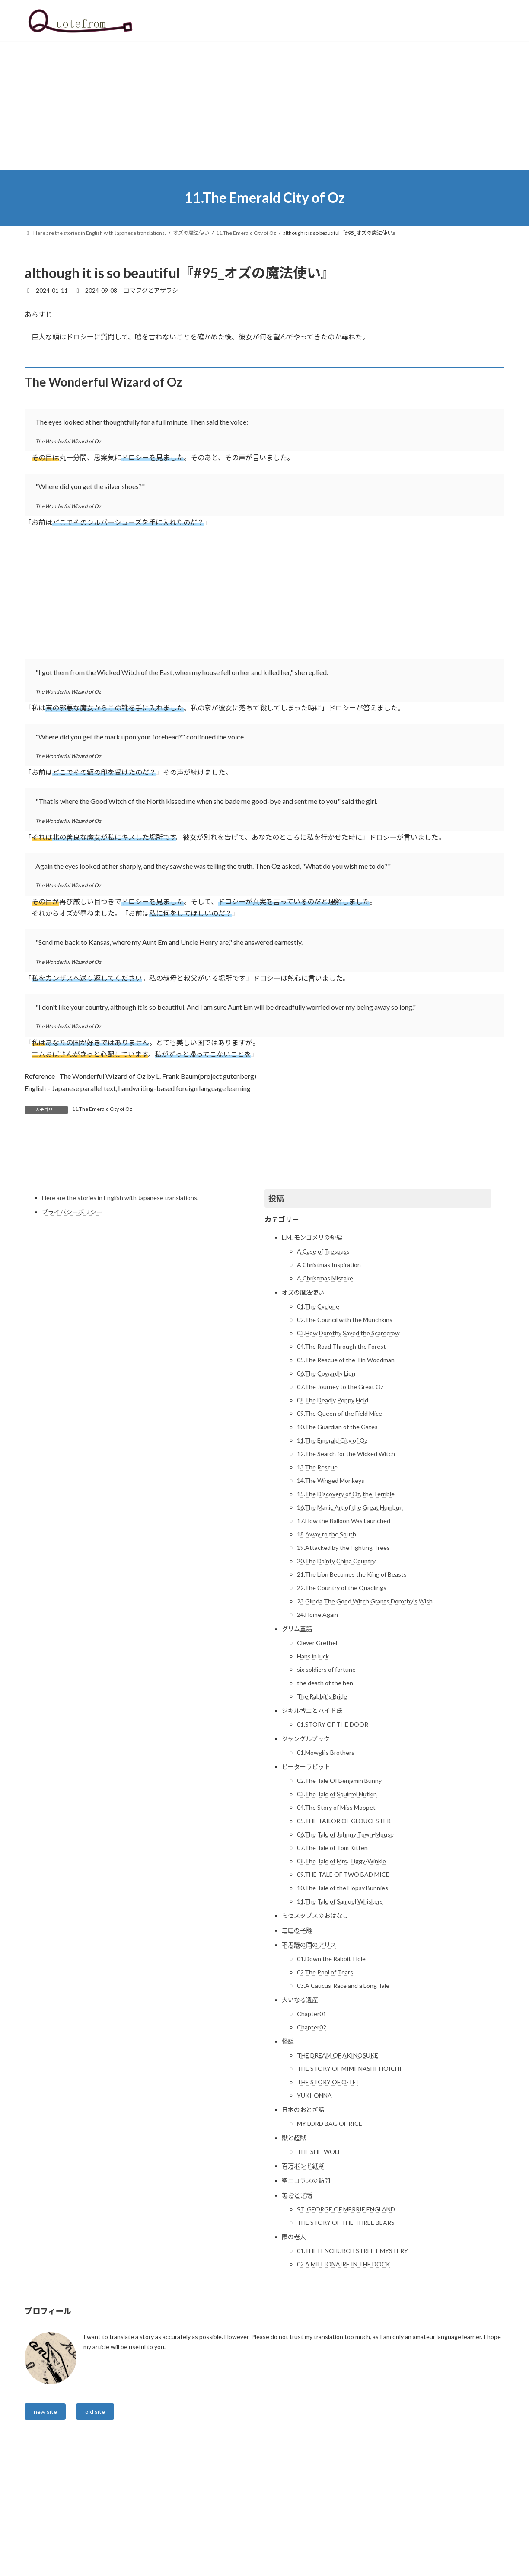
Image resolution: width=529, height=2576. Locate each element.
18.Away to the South (326, 1631)
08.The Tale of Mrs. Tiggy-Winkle (341, 1958)
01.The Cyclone (318, 1404)
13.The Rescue (317, 1564)
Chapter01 (311, 2111)
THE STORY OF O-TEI (327, 2179)
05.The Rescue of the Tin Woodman (346, 1457)
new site (47, 2510)
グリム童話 (297, 1726)
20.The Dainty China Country (336, 1658)
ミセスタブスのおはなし (315, 2013)
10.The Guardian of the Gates (337, 1524)
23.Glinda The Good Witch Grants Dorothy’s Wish (365, 1698)
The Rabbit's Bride (322, 1794)
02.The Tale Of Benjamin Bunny (339, 1878)
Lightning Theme (262, 2560)
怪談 (288, 2139)
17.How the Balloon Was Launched (343, 1618)
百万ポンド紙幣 (303, 2263)
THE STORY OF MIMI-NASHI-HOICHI (349, 2166)
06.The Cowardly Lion (326, 1471)
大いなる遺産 (300, 2097)
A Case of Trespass (323, 1349)
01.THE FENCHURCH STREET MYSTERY (352, 2348)
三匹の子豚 (297, 2028)
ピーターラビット (306, 1864)
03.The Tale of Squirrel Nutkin (337, 1891)
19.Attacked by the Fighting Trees (343, 1645)
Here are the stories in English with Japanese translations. (120, 1295)
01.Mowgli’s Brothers (325, 1850)
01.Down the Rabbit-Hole (331, 2056)
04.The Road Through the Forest (341, 1444)
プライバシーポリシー (72, 1309)
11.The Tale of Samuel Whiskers (340, 1999)
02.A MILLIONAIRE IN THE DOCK (343, 2361)
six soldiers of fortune (326, 1767)
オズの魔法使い (303, 1390)
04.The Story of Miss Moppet (336, 1905)
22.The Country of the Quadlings (341, 1685)
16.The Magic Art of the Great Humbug (350, 1605)
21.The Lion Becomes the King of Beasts (352, 1672)
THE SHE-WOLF (319, 2249)
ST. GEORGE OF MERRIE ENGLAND (346, 2306)
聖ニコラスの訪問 (306, 2278)
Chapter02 (311, 2124)
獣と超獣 (294, 2235)
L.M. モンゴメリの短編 (312, 1335)
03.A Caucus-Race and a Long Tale (343, 2083)
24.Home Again (317, 1712)
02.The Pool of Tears (325, 2070)
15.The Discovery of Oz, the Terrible (346, 1591)
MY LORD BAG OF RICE (329, 2221)
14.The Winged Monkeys (330, 1578)
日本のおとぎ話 (303, 2207)
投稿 (276, 1296)
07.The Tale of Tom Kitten (332, 1945)
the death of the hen (325, 1780)
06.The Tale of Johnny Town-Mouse (345, 1932)
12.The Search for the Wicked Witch (346, 1551)
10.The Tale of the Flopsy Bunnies (342, 1985)
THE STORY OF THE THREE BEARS (346, 2320)
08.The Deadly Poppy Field (332, 1497)
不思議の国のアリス (309, 2042)
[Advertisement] (264, 105)
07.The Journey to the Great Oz (340, 1484)
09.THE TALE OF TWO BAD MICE (343, 1972)
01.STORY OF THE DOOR (332, 1822)
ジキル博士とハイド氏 (312, 1808)
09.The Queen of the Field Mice (339, 1511)
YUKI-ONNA (314, 2193)
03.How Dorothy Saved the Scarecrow (348, 1430)
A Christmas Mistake (325, 1375)
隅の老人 (294, 2334)
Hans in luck (313, 1753)
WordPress (217, 2560)
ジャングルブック (306, 1836)
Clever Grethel (317, 1740)
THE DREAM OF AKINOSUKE (337, 2153)
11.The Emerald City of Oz (102, 1109)
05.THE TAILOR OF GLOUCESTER (344, 1918)
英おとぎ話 (297, 2293)
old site (100, 2510)
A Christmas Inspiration (329, 1362)
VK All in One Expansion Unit (320, 2560)
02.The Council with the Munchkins (344, 1417)
